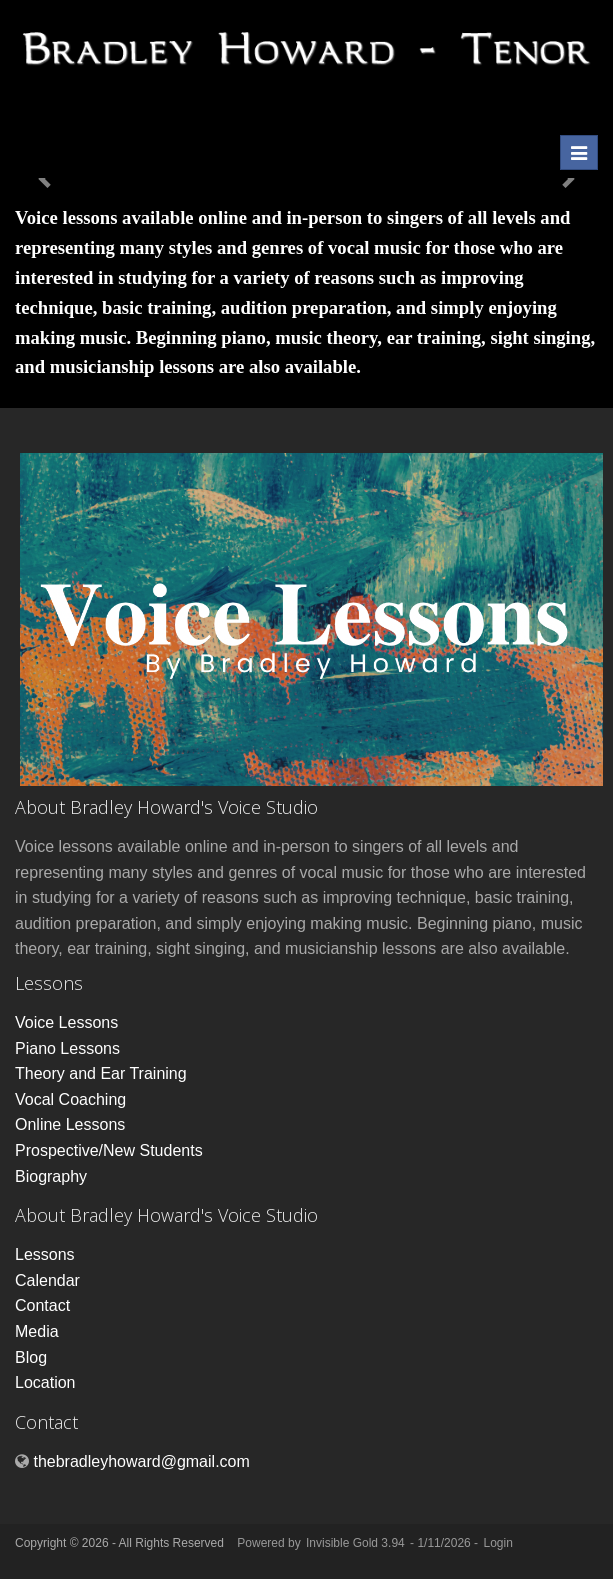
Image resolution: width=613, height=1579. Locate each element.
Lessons (45, 1254)
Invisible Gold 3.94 (357, 1543)
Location (45, 1382)
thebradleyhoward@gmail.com (141, 1461)
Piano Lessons (67, 1048)
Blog (31, 1357)
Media (37, 1331)
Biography (51, 1176)
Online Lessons (70, 1124)
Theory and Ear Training (101, 1073)
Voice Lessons (66, 1022)
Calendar (47, 1280)
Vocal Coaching (70, 1099)
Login (497, 1543)
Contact (42, 1305)
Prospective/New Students (109, 1150)
